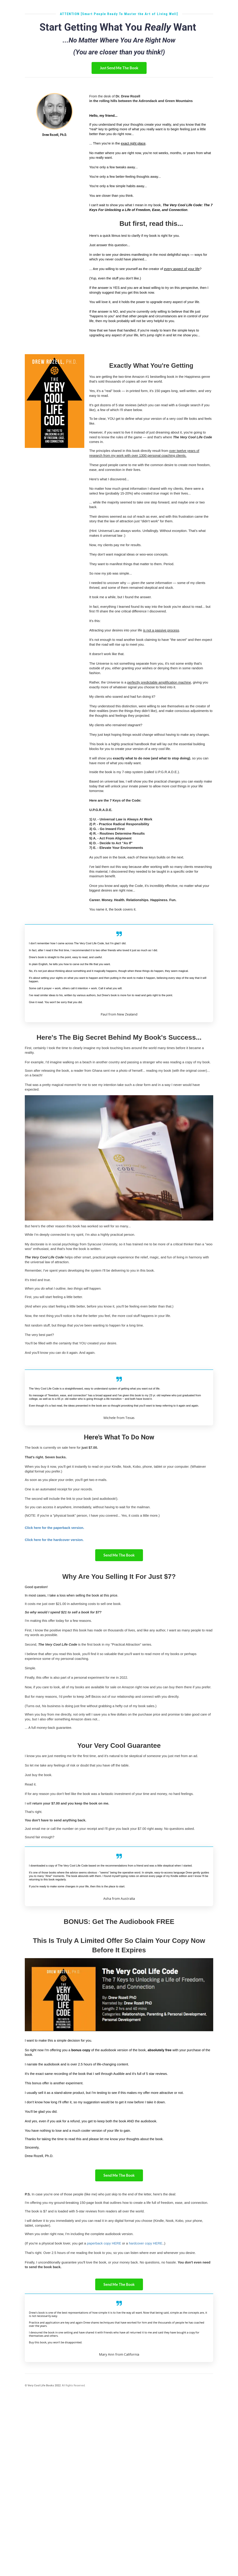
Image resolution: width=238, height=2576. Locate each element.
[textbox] (119, 14)
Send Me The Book (119, 1555)
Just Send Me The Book (119, 68)
